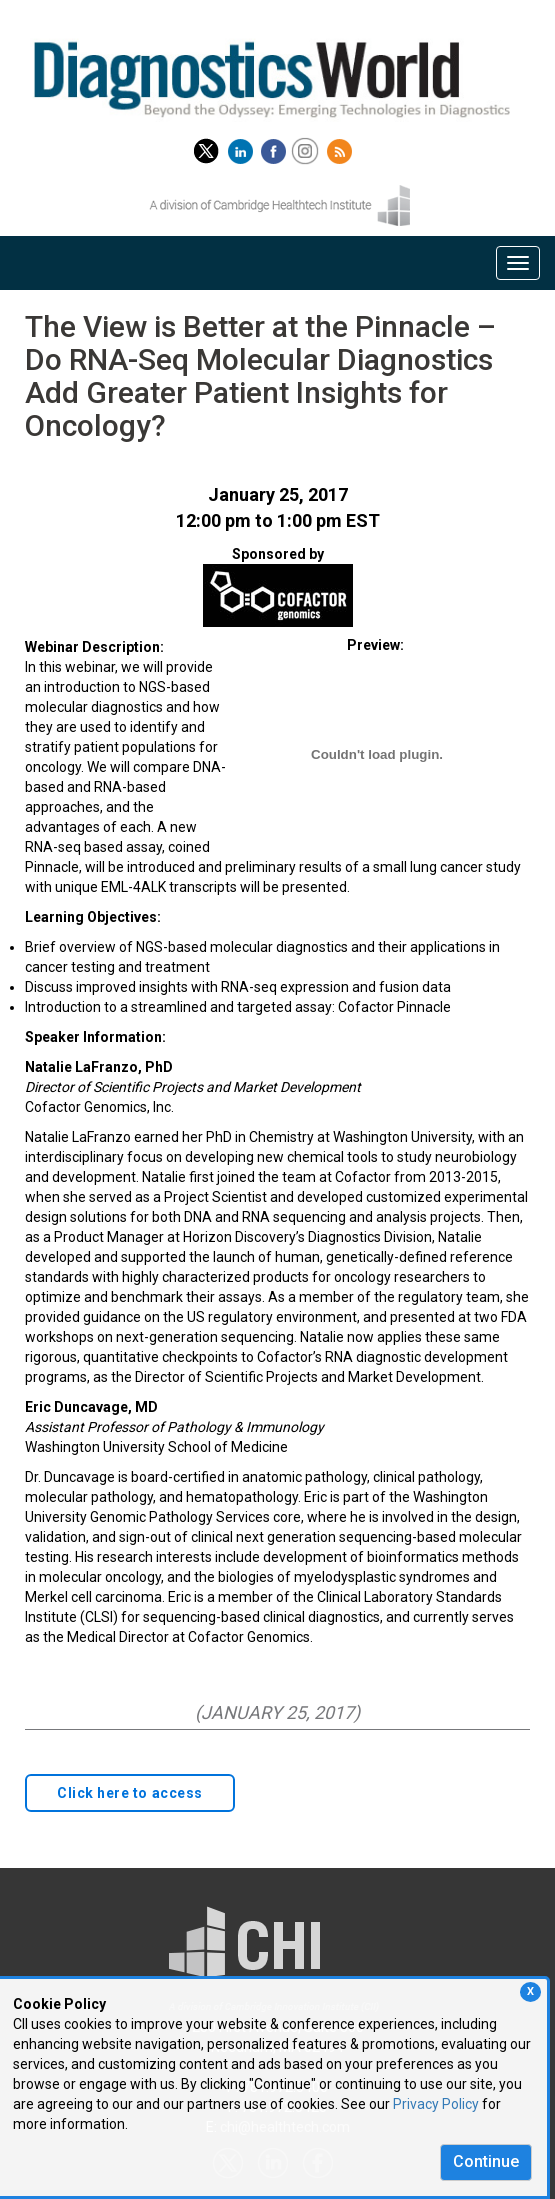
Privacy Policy (436, 2104)
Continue (486, 2161)
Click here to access (130, 1793)
